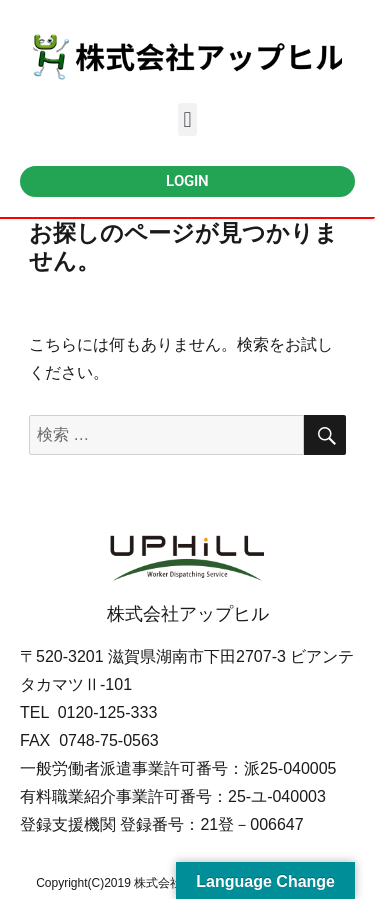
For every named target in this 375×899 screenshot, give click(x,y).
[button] (187, 119)
